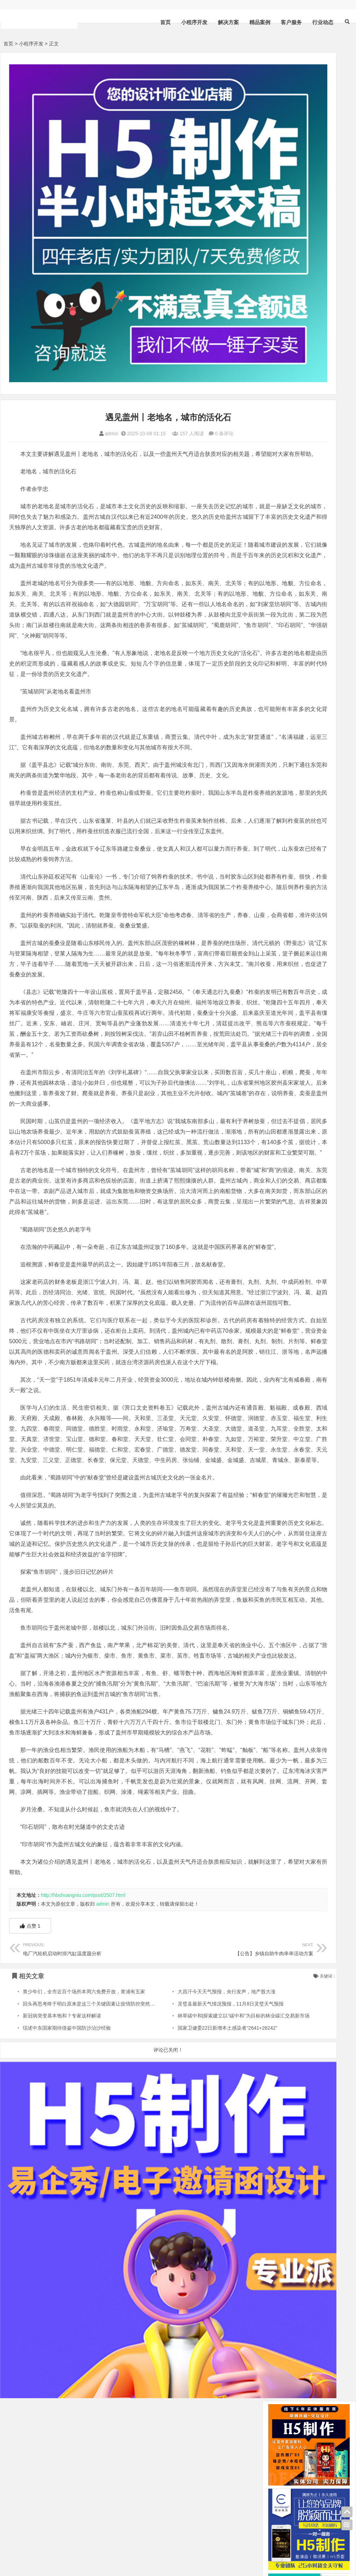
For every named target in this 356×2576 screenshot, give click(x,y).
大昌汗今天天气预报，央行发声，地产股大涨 (189, 2187)
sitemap (53, 2552)
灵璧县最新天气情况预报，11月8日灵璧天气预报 (193, 2199)
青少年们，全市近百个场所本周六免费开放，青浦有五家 (84, 2187)
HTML (34, 2552)
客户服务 (291, 22)
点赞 (30, 2121)
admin (72, 356)
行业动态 (322, 22)
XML (18, 2552)
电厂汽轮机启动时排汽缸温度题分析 (76, 2143)
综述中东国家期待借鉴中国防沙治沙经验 (67, 2223)
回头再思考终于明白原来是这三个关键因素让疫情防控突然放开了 (94, 2199)
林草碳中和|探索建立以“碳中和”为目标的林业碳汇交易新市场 (206, 2210)
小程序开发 (194, 22)
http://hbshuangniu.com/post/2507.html (83, 2090)
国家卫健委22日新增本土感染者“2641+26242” (190, 2223)
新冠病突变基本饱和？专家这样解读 (62, 2210)
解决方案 (228, 22)
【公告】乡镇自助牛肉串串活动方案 (182, 2143)
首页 (165, 22)
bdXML (73, 2552)
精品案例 (259, 22)
